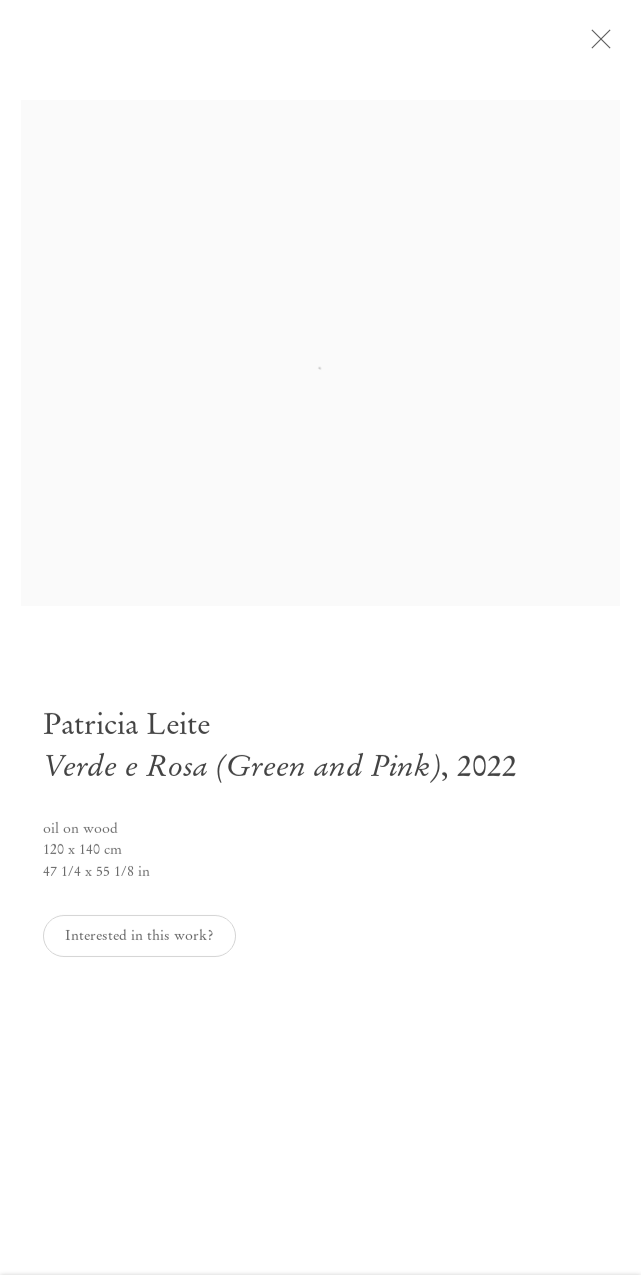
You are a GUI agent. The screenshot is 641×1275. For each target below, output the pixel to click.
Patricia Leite (126, 733)
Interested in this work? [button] (139, 943)
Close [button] (613, 45)
